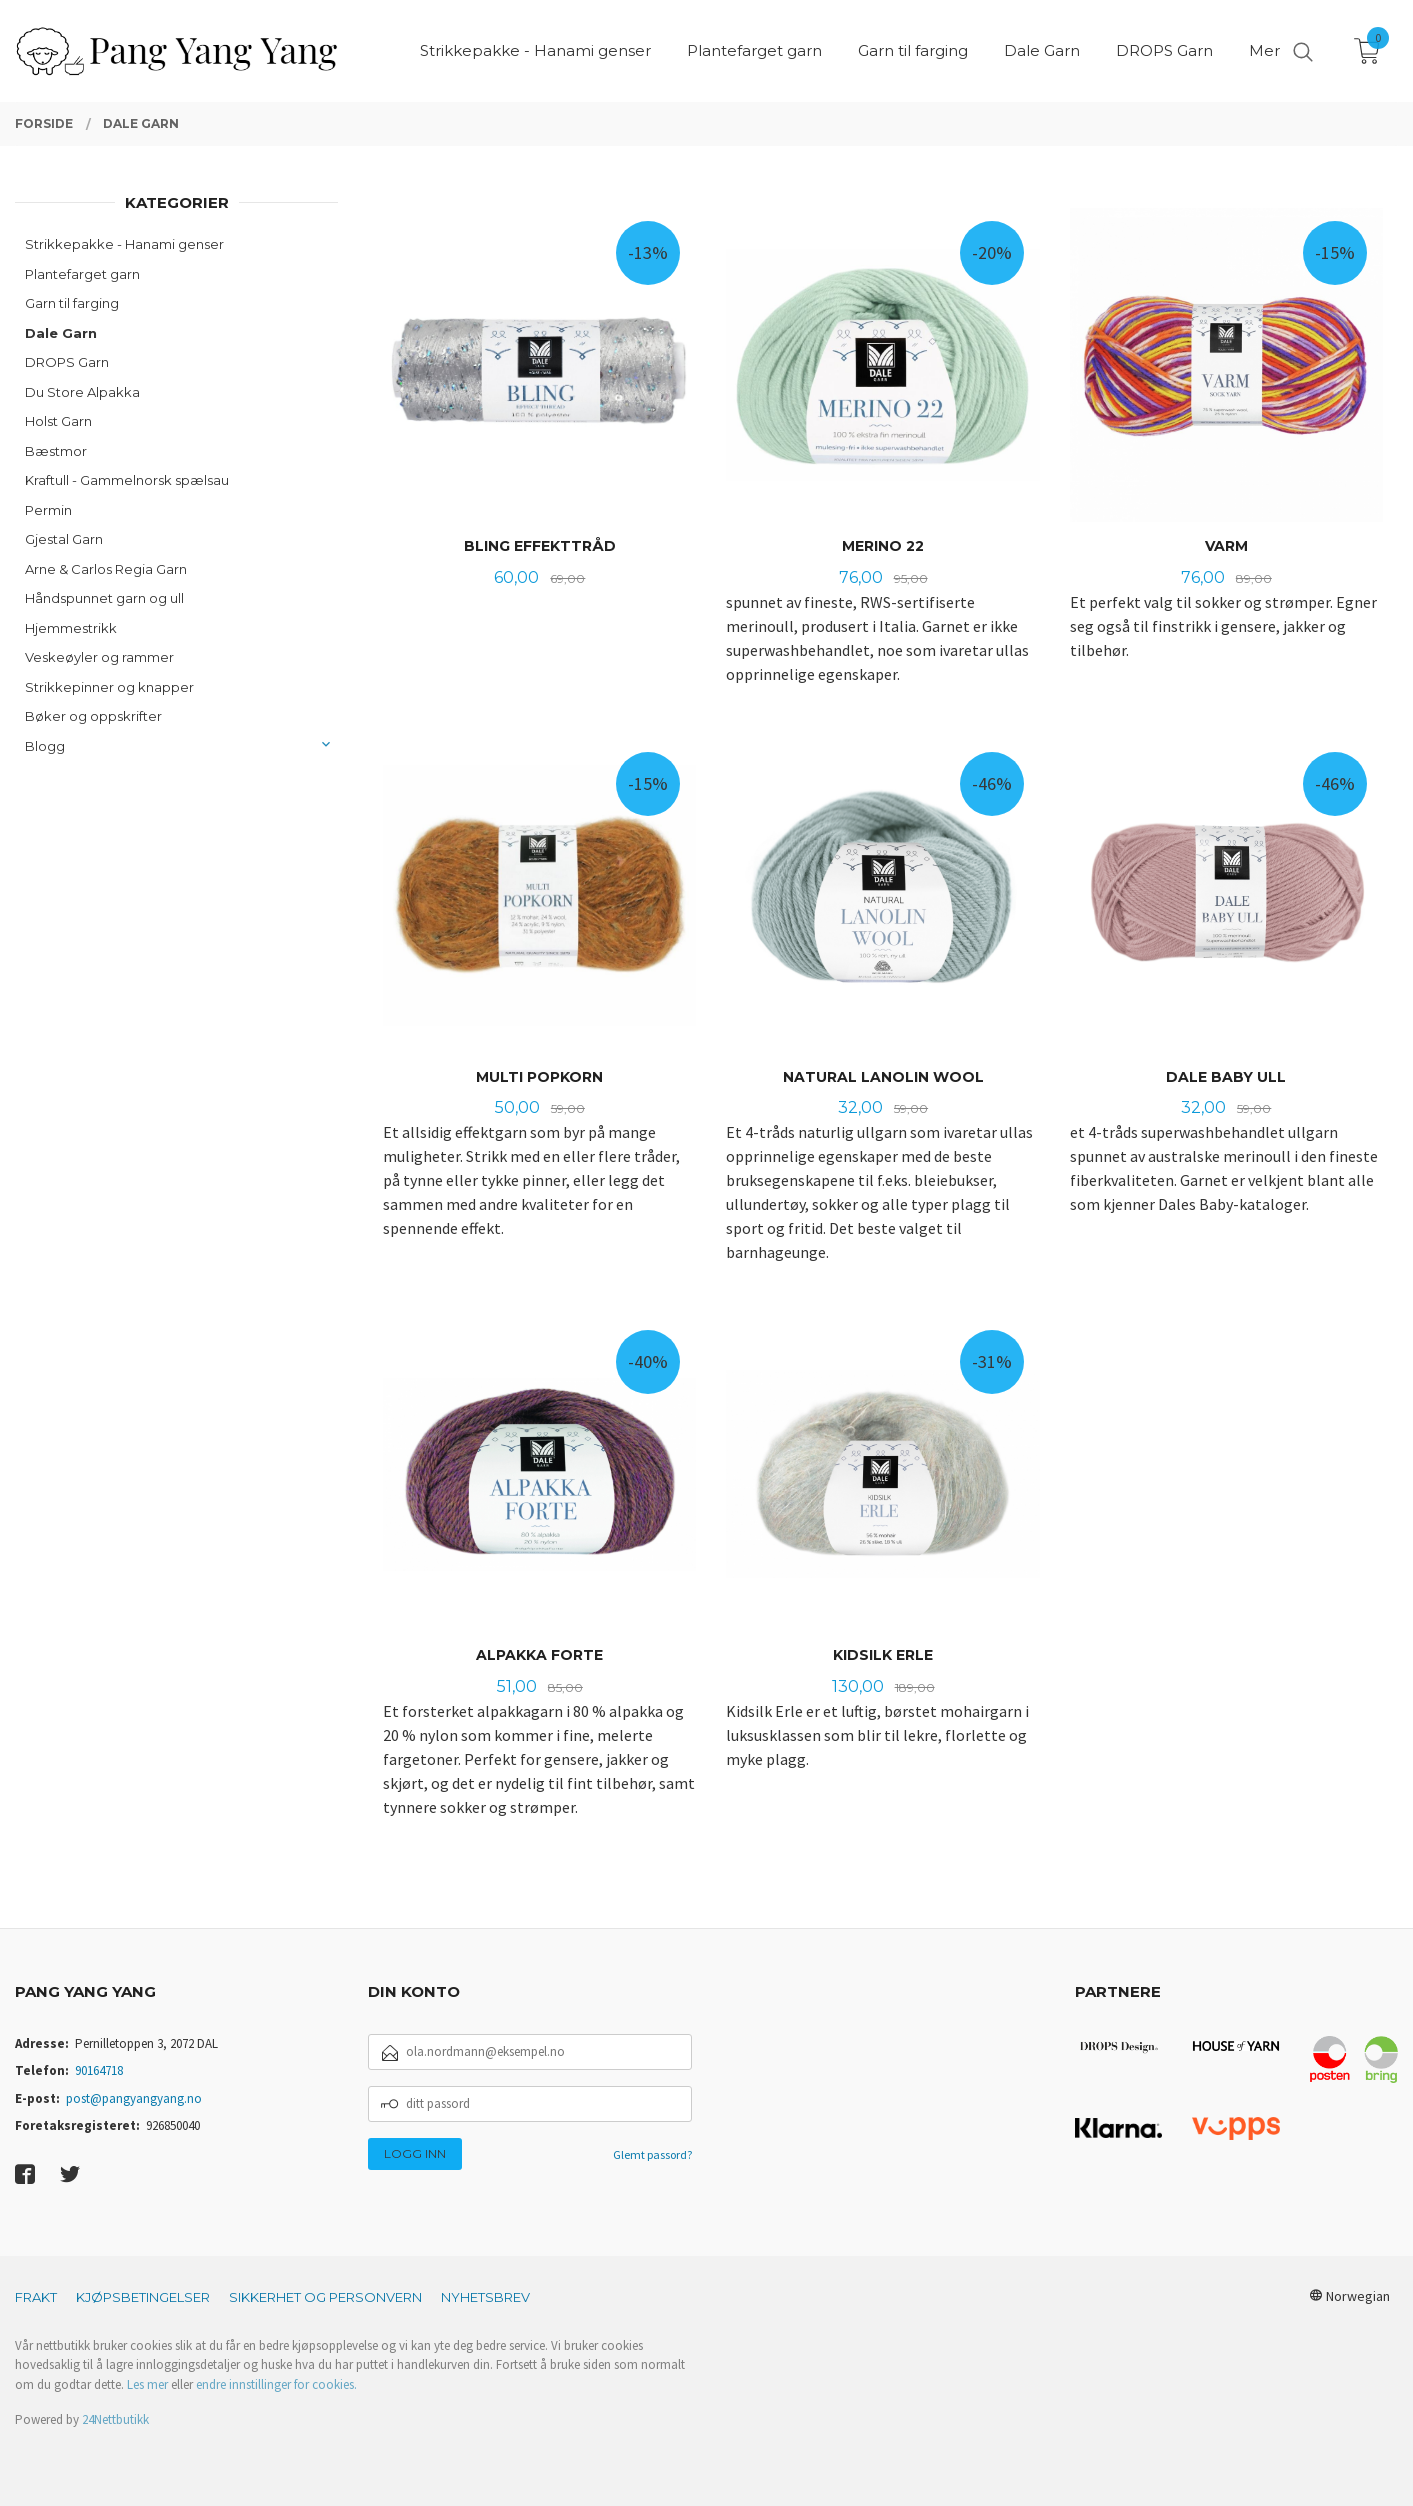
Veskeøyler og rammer (99, 657)
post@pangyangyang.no (134, 2098)
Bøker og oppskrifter (93, 716)
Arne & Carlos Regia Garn (106, 569)
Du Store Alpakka (82, 392)
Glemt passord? (652, 2154)
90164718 (99, 2070)
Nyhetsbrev (485, 2297)
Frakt (36, 2297)
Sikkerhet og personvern (325, 2297)
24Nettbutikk (115, 2419)
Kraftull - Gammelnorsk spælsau (127, 480)
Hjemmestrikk (71, 628)
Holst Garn (58, 421)
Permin (48, 510)
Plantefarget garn (82, 274)
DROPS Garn (67, 362)
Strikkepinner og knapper (109, 687)
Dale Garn (61, 333)
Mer (1264, 50)
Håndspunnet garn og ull (104, 598)
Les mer (147, 2384)
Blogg (45, 746)
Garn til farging (72, 303)
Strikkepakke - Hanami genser (124, 244)
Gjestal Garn (64, 539)
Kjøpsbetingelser (143, 2297)
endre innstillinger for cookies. (276, 2384)
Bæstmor (56, 451)
